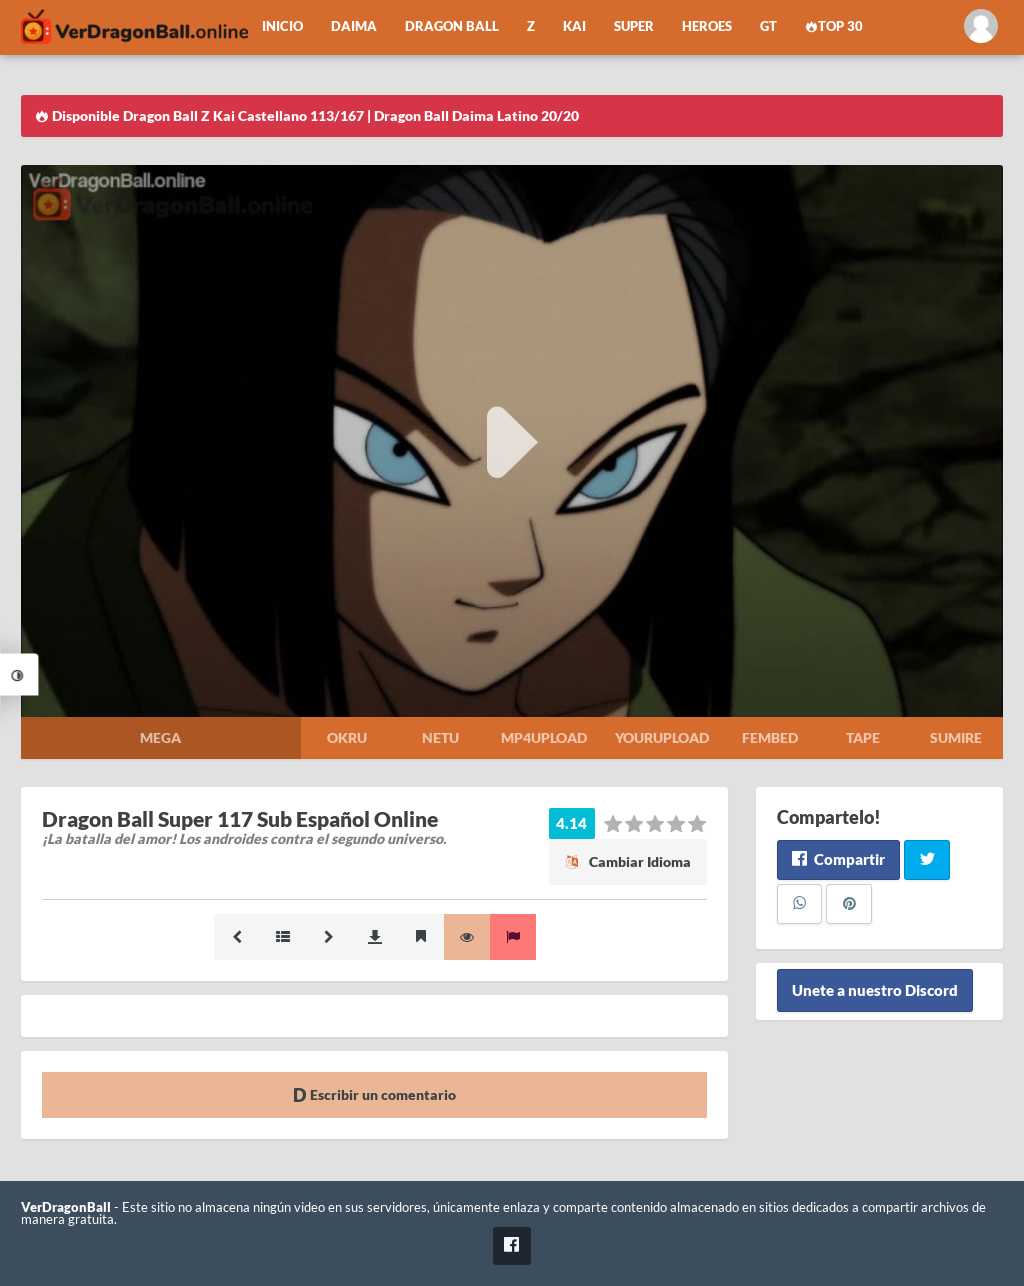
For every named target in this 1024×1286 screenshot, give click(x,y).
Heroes (707, 26)
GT (768, 26)
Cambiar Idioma (628, 861)
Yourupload (662, 737)
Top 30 (834, 26)
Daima (354, 26)
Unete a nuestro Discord (875, 991)
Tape (863, 737)
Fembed (770, 737)
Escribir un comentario (374, 1094)
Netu (440, 737)
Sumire (956, 737)
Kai (574, 26)
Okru (347, 737)
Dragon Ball (452, 26)
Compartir (838, 859)
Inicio (282, 26)
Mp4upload (544, 737)
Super (634, 26)
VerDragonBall (66, 1207)
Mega (160, 737)
